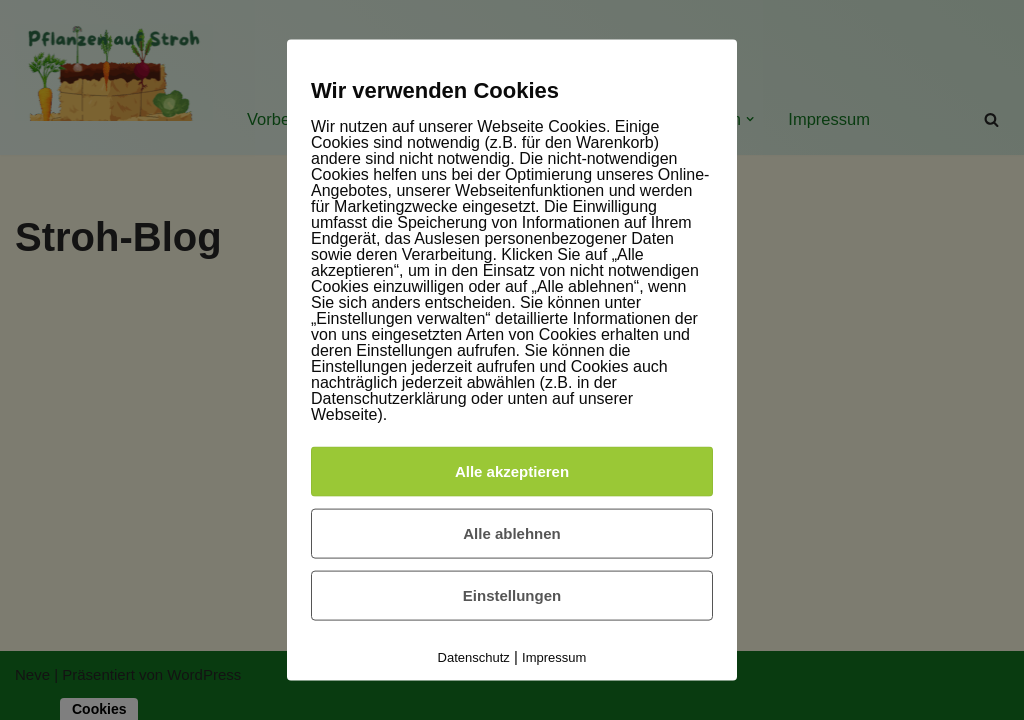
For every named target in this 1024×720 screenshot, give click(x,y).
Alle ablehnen (512, 532)
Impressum (554, 656)
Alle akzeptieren (512, 470)
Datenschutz (474, 656)
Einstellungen (512, 594)
